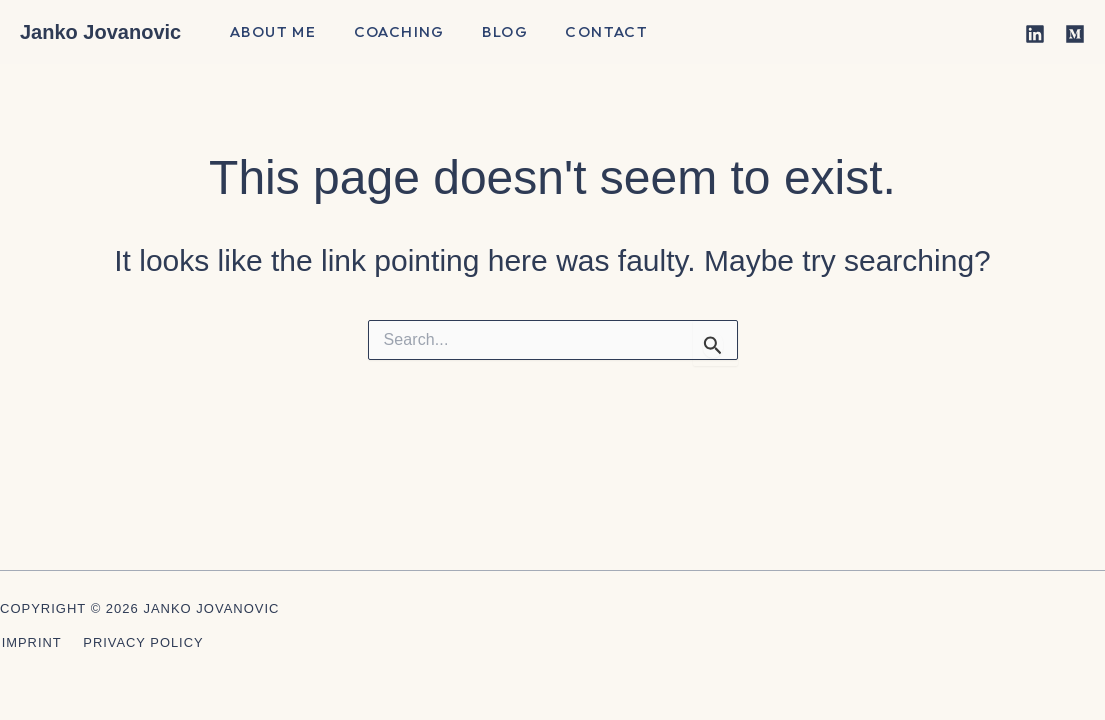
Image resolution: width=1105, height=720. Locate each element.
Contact (580, 33)
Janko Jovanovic (100, 32)
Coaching (387, 33)
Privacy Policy (140, 642)
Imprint (30, 642)
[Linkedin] (1035, 34)
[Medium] (1075, 34)
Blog (487, 33)
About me (269, 33)
